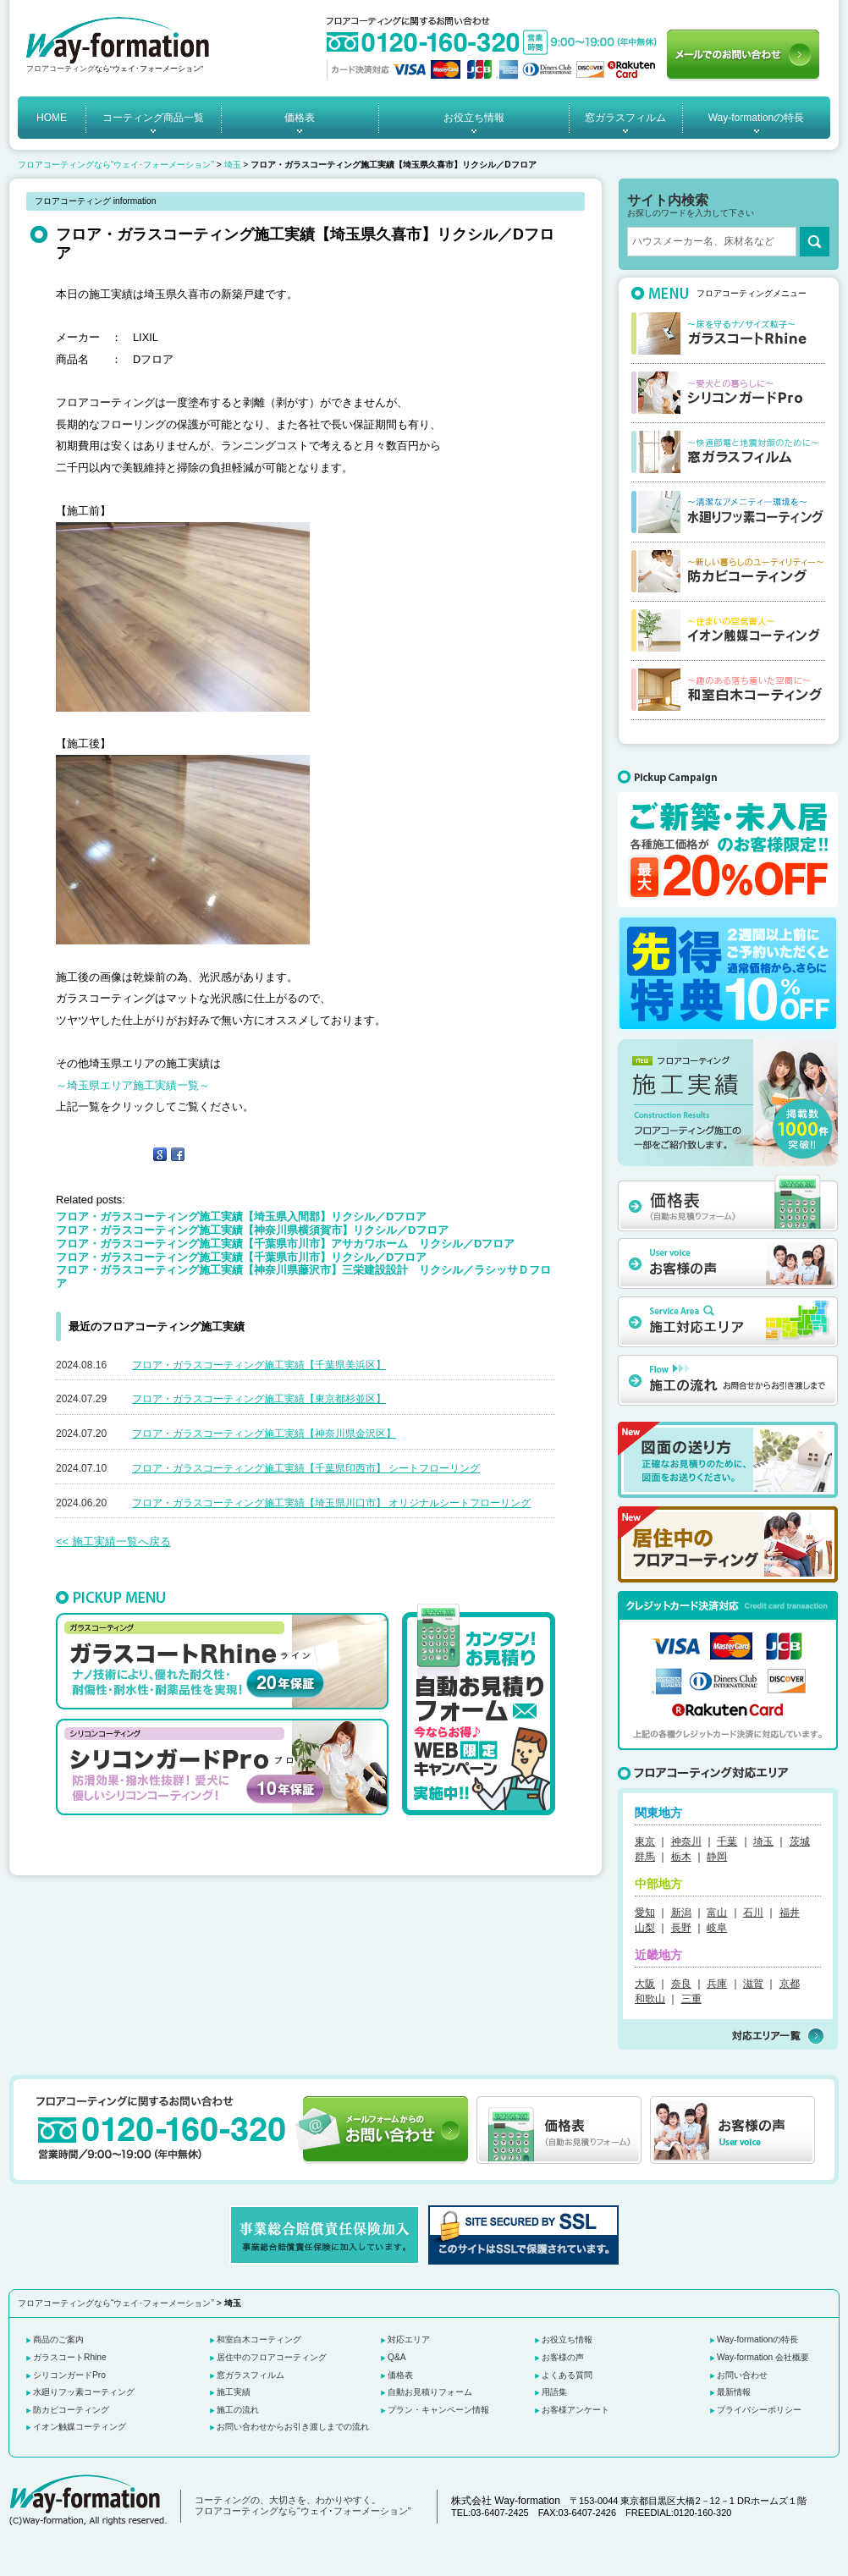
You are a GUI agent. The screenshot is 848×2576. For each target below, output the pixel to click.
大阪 (645, 1984)
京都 (789, 1984)
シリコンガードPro (69, 2375)
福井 (789, 1912)
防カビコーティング (71, 2409)
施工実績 (234, 2392)
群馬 (645, 1857)
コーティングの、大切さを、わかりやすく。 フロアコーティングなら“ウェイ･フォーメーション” (302, 2506)
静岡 (717, 1857)
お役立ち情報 (473, 118)
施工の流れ (238, 2409)
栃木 (681, 1857)
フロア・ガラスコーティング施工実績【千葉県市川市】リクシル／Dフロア (241, 1257)
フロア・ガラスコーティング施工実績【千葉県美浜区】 (259, 1365)
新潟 (681, 1912)
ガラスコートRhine (70, 2357)
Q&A (397, 2357)
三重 (691, 1999)
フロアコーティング (60, 68)
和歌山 (650, 1999)
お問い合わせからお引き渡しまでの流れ (293, 2426)
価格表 (299, 118)
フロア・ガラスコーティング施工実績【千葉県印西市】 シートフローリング (306, 1468)
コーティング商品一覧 (153, 118)
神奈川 (686, 1841)
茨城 (800, 1841)
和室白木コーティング (259, 2339)
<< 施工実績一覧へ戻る (113, 1541)
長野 (681, 1928)
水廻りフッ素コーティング (84, 2392)
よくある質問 (567, 2375)
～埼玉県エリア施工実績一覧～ (133, 1085)
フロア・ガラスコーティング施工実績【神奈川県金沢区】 (264, 1433)
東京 (645, 1841)
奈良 (681, 1984)
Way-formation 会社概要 (763, 2357)
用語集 (554, 2392)
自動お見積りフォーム (430, 2392)
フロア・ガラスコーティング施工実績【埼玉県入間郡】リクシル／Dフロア (241, 1216)
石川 (753, 1912)
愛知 (645, 1912)
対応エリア (409, 2339)
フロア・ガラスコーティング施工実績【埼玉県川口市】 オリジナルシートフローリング (331, 1503)
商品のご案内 (58, 2339)
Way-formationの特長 (756, 118)
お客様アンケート (575, 2409)
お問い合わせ (742, 2375)
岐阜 (717, 1928)
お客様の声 (563, 2357)
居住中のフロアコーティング (272, 2357)
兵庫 (717, 1984)
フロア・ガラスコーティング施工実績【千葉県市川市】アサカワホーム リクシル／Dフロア (285, 1243)
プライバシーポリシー (759, 2409)
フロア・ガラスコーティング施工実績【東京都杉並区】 (259, 1399)
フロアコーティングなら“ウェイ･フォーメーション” (116, 164)
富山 (717, 1912)
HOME (51, 118)
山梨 (645, 1928)
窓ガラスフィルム (625, 118)
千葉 (727, 1841)
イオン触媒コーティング (79, 2426)
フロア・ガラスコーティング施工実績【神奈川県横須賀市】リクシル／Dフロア (252, 1230)
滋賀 (753, 1984)
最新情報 (734, 2392)
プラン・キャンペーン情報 (438, 2409)
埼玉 (232, 164)
